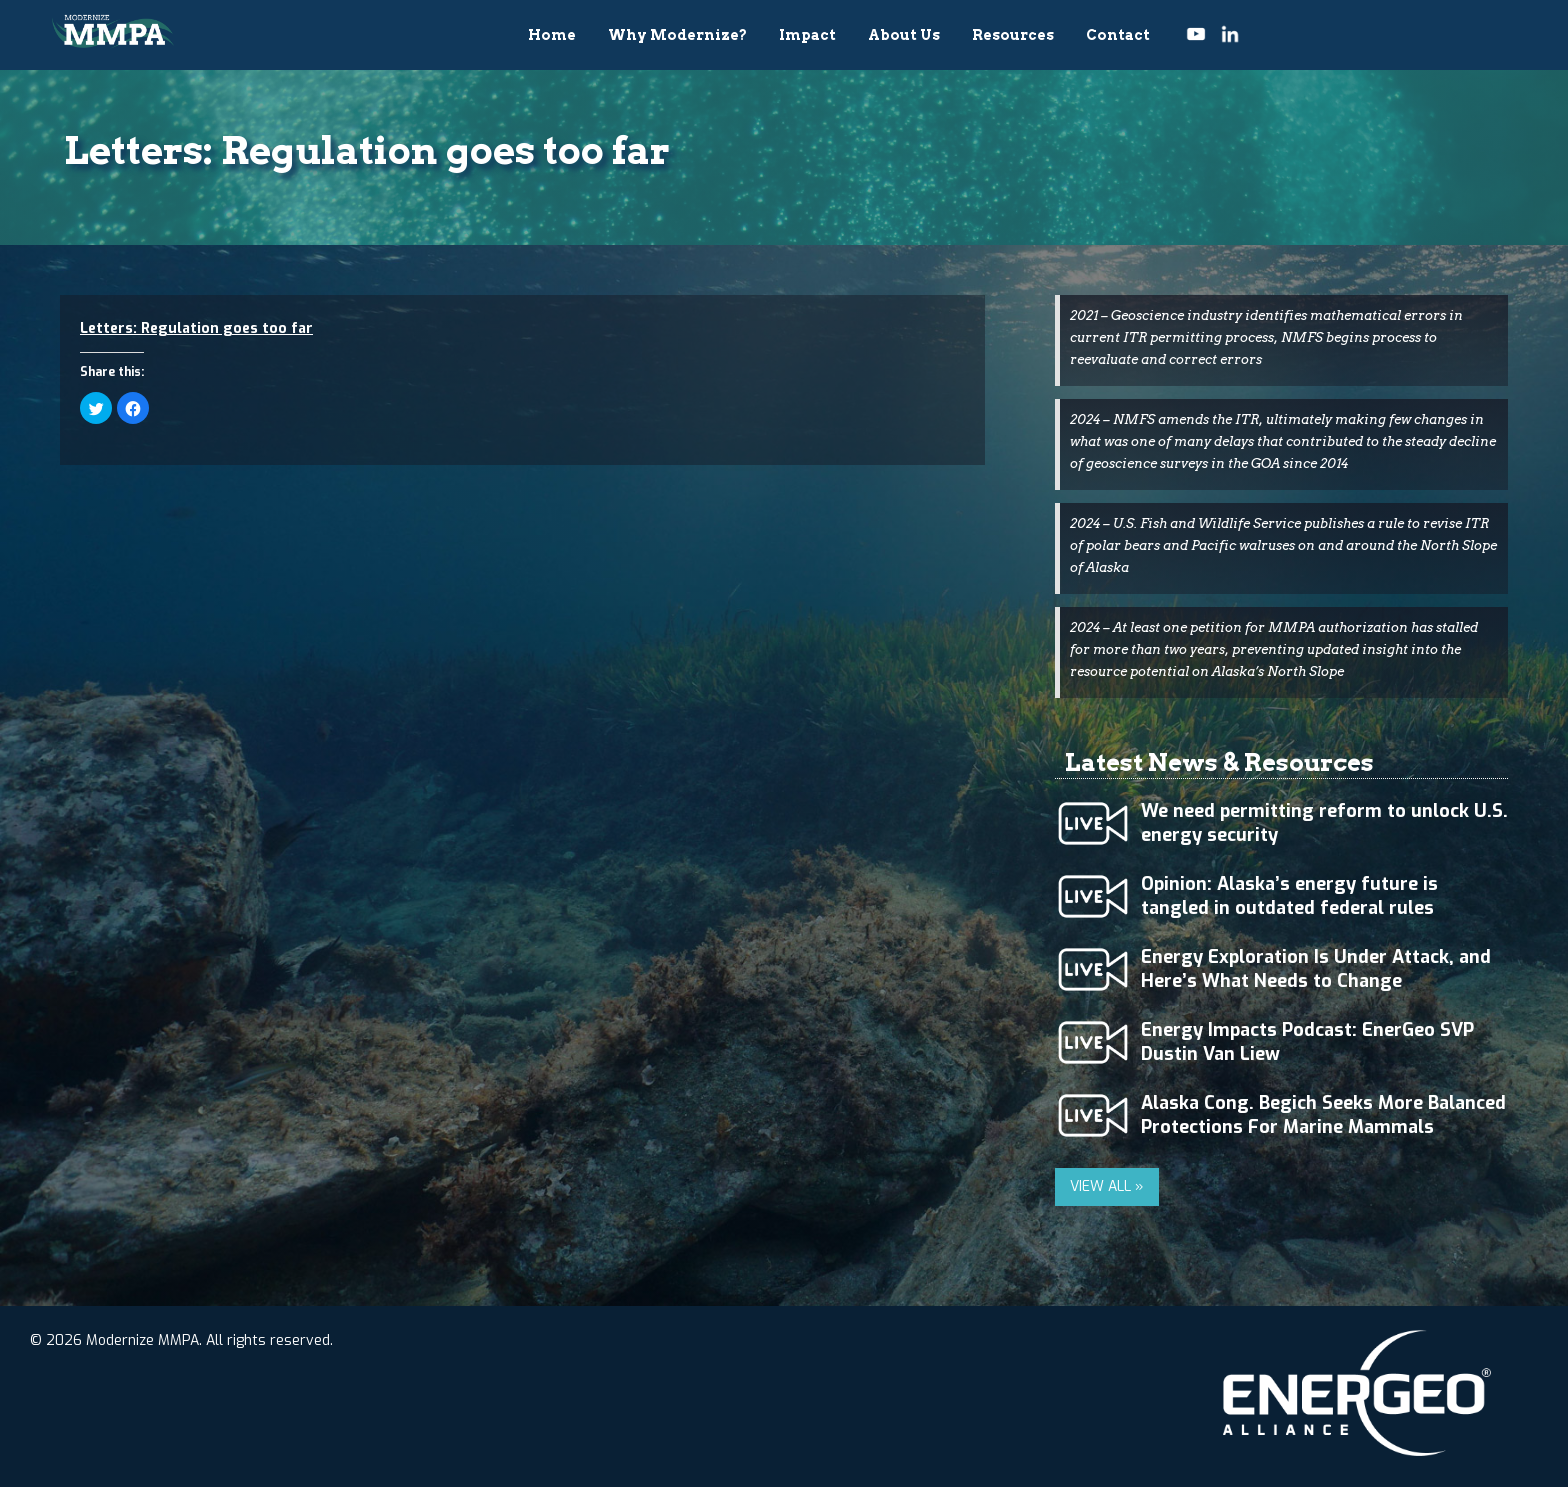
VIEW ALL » (1107, 1186)
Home (552, 35)
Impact (807, 35)
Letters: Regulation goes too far (196, 328)
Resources (1013, 35)
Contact (1118, 35)
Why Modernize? (677, 35)
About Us (904, 35)
